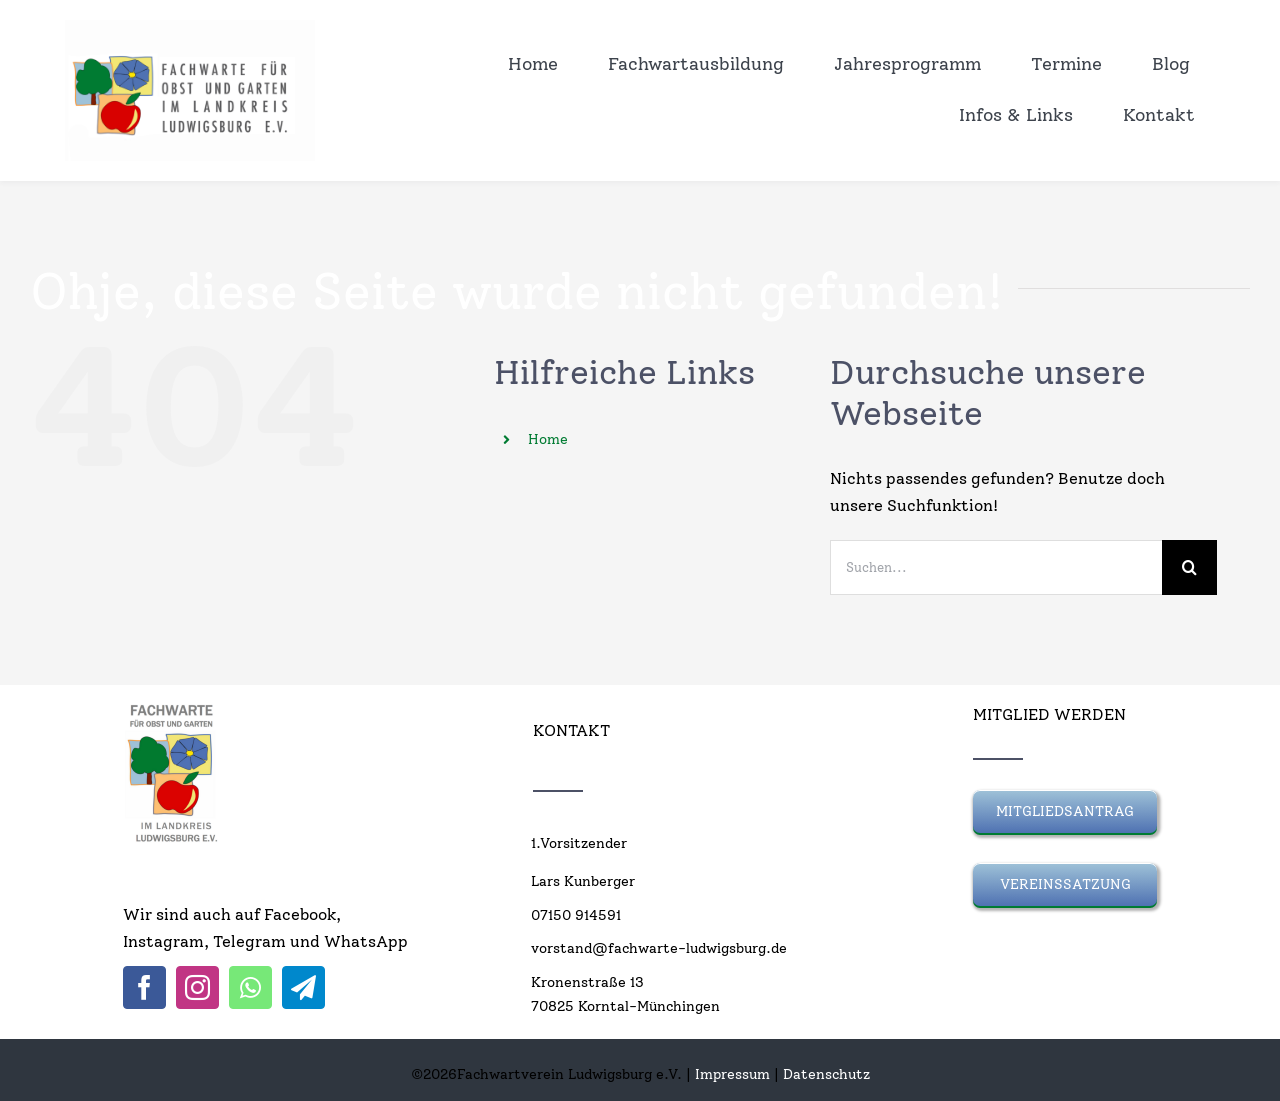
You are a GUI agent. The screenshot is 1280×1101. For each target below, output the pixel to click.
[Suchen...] (996, 567)
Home (548, 439)
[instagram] (197, 987)
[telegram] (303, 987)
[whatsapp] (250, 987)
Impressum (732, 1074)
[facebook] (144, 987)
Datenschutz (826, 1074)
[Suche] (1189, 567)
